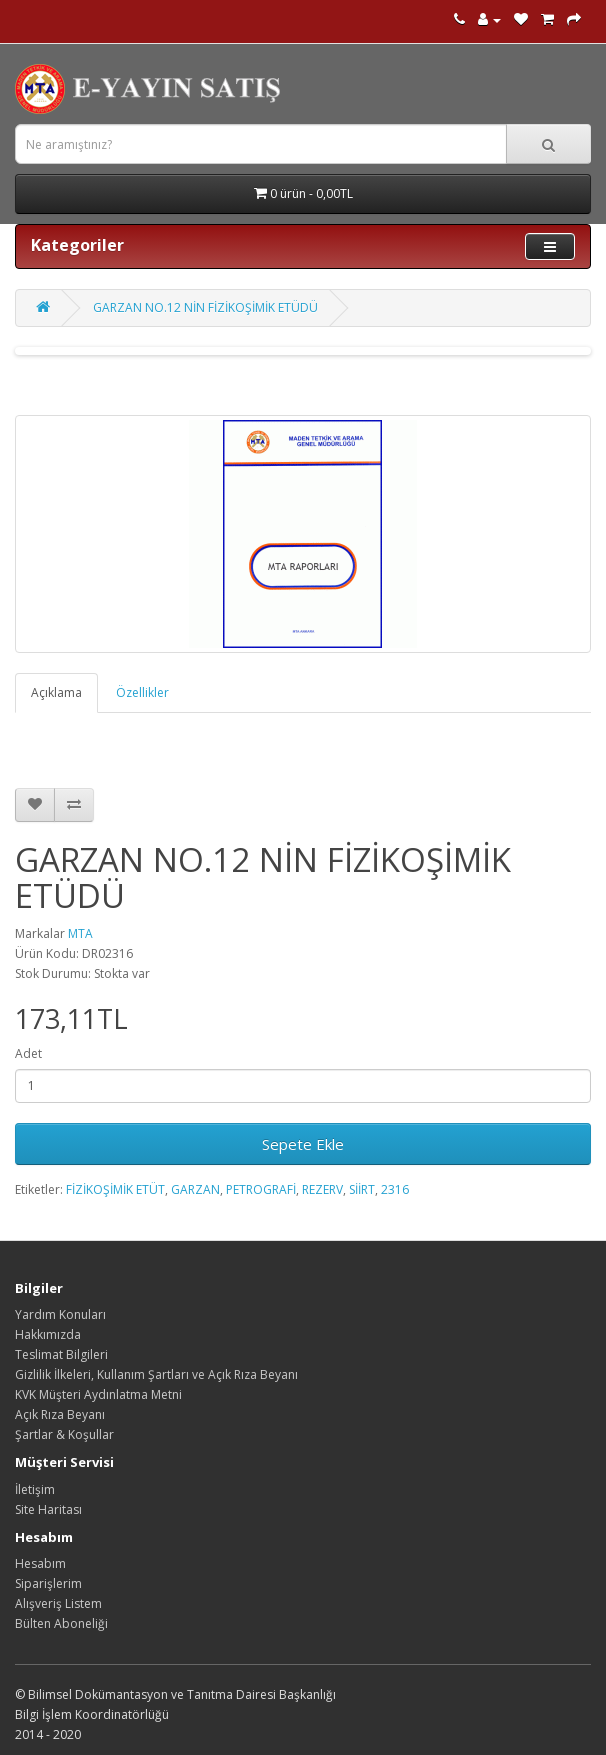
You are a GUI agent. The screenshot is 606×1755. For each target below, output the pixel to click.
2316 (395, 1189)
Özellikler (142, 692)
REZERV (322, 1189)
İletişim (35, 1489)
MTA (80, 933)
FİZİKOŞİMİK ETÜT (115, 1189)
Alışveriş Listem (58, 1603)
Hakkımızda (48, 1334)
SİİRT (362, 1189)
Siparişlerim (48, 1583)
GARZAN (195, 1189)
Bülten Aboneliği (61, 1623)
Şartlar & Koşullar (64, 1434)
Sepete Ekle (303, 1144)
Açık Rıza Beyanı (60, 1414)
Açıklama (56, 692)
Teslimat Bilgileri (61, 1354)
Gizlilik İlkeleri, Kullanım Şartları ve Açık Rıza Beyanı (156, 1374)
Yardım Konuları (60, 1314)
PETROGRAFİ (261, 1189)
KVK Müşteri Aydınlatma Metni (98, 1394)
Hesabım (40, 1563)
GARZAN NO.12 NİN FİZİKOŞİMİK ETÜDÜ (205, 307)
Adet (28, 1053)
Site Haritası (48, 1509)
